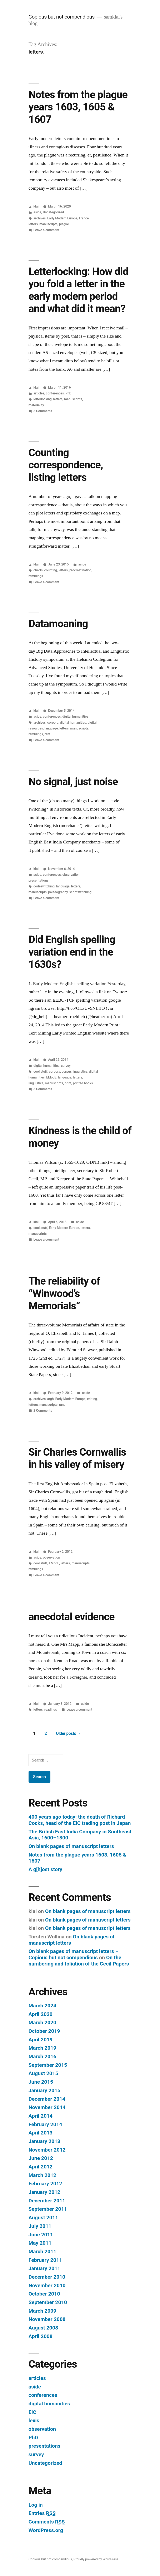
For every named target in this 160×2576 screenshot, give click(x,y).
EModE (51, 1077)
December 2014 (47, 2099)
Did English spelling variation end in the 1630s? (72, 951)
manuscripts (48, 224)
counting (50, 570)
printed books (83, 1083)
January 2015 (44, 2090)
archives (40, 218)
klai (36, 206)
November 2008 (47, 2319)
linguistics (36, 1083)
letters (33, 224)
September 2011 (48, 2209)
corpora (53, 722)
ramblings (36, 576)
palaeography (58, 892)
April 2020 (40, 2014)
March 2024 (42, 2006)
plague (64, 224)
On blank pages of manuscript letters (71, 1846)
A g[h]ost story (45, 1869)
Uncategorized (53, 212)
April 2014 (40, 2116)
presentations (39, 880)
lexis (34, 2420)
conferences (55, 393)
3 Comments (43, 411)
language (51, 728)
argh (50, 1399)
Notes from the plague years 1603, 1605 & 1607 (78, 107)
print (68, 1083)
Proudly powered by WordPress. (96, 2559)
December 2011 (47, 2201)
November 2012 (47, 2150)
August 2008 (43, 2328)
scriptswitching (80, 892)
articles (39, 393)
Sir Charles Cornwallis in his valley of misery (77, 1458)
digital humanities (75, 716)
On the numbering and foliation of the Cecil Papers (79, 1960)
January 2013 (44, 2141)
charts (38, 570)
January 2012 (44, 2192)
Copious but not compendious (62, 17)
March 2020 (42, 2022)
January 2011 (44, 2268)
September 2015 (48, 2065)
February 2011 (45, 2260)
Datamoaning (58, 624)
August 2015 (43, 2073)
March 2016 (42, 2056)
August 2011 (43, 2217)
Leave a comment (46, 230)
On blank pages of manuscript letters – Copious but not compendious (74, 1954)
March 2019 (42, 2048)
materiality (36, 405)
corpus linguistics (75, 1071)
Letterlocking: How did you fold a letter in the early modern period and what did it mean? (78, 290)
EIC (32, 2412)
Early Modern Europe (62, 218)
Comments (47, 2522)
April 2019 (40, 2040)
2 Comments (43, 1410)
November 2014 (47, 2107)
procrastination (80, 570)
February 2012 (45, 2184)
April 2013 (40, 2133)
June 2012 (41, 2158)
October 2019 (44, 2031)
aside (37, 212)
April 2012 (40, 2167)
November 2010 (47, 2285)
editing (92, 1399)
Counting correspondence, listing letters (66, 465)
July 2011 (40, 2226)
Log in (36, 2505)
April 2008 (40, 2336)
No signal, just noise (73, 782)
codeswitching (44, 886)
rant (47, 734)
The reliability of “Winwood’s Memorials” (64, 1293)
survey (66, 1066)
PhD (68, 393)
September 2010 (48, 2302)
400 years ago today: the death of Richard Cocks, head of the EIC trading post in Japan (80, 1820)
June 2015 (41, 2082)
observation (71, 875)
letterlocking (43, 399)
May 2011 (40, 2243)
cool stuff (41, 1071)
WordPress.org (46, 2530)
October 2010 (44, 2294)
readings (50, 1709)
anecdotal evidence (72, 1617)
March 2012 (42, 2175)
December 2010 (47, 2277)
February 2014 (45, 2124)
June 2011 (41, 2235)
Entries (42, 2513)
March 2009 (42, 2311)
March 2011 (42, 2251)
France (84, 218)
